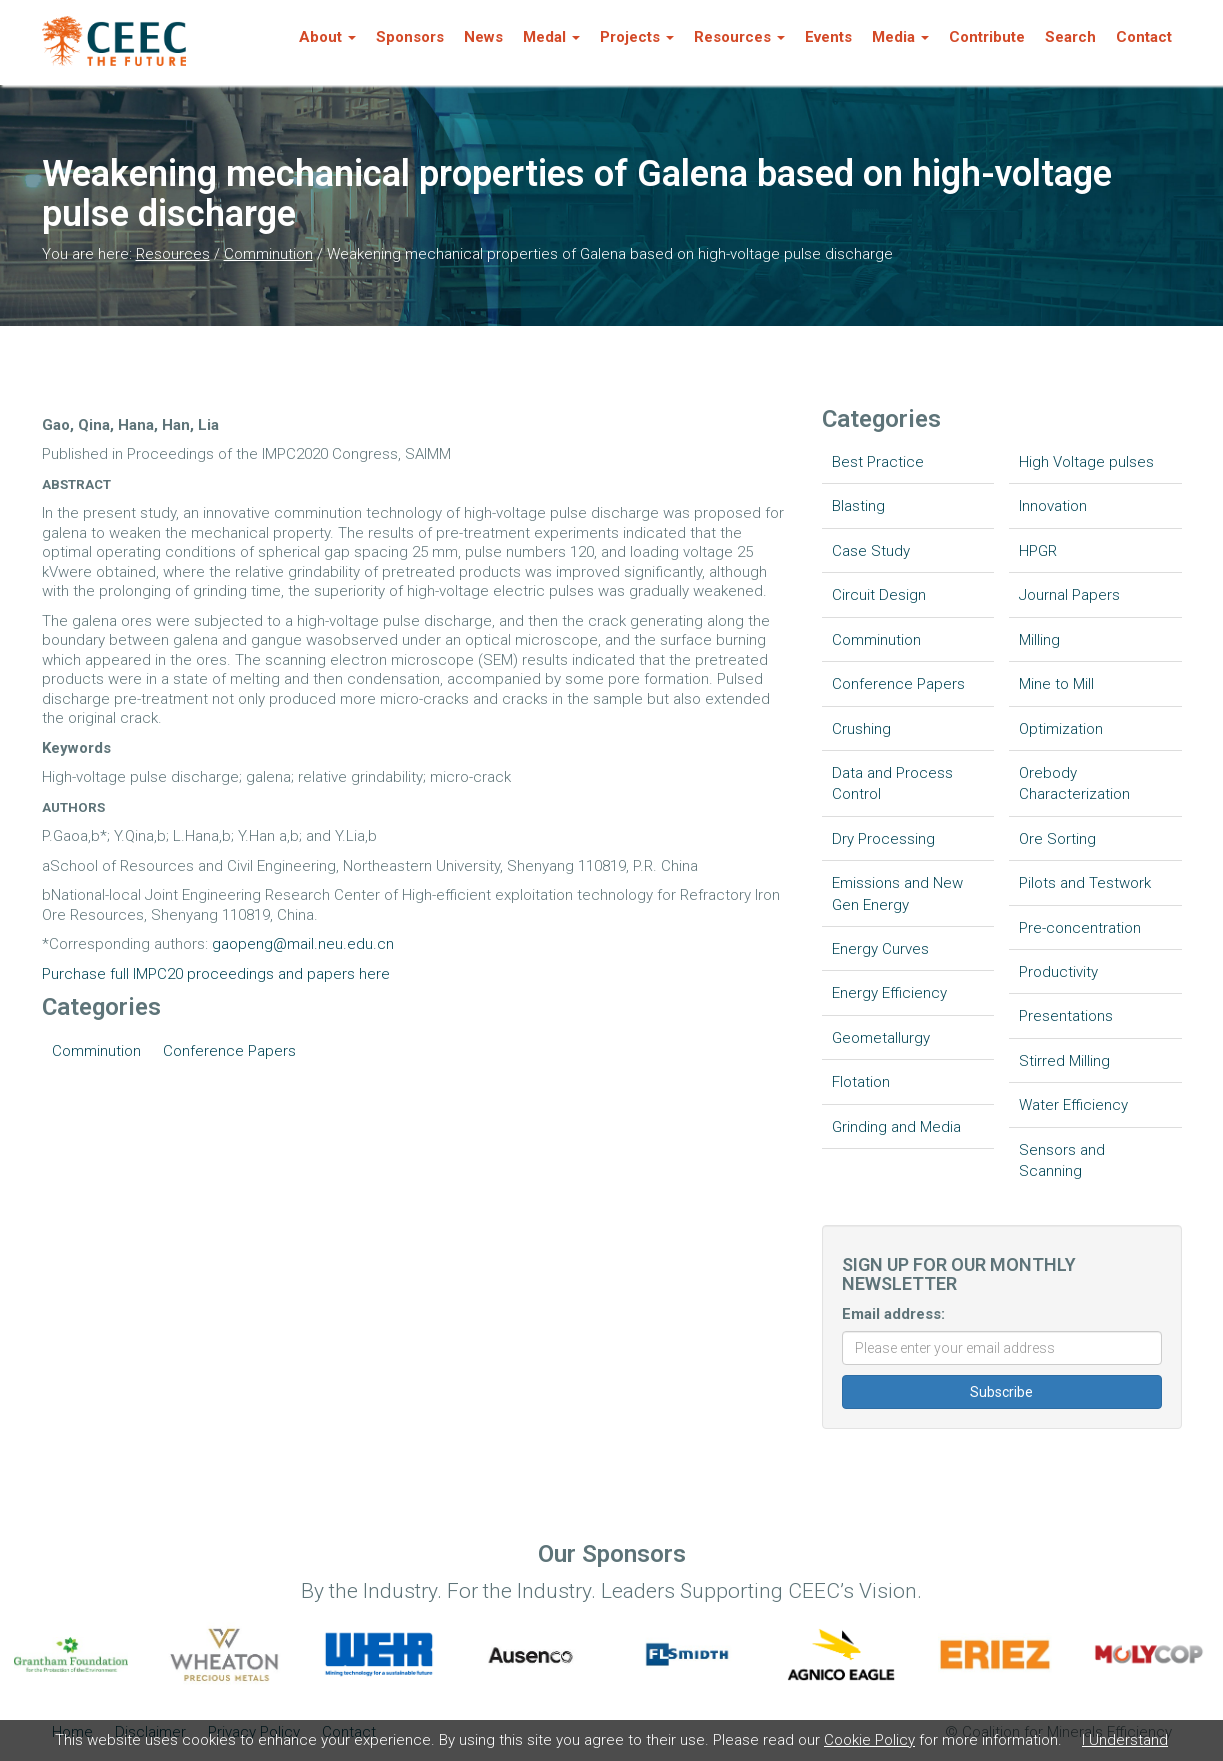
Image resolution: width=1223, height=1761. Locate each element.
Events (828, 37)
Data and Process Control (892, 783)
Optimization (1061, 729)
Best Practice (878, 462)
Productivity (1058, 972)
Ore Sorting (1057, 839)
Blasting (858, 506)
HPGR (1038, 551)
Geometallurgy (881, 1038)
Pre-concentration (1080, 928)
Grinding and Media (896, 1127)
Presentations (1066, 1016)
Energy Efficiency (889, 993)
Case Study (871, 551)
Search (1070, 37)
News (483, 37)
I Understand (1125, 1740)
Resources (173, 254)
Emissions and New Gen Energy (897, 893)
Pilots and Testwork (1085, 883)
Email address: (893, 1314)
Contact (1144, 37)
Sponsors (410, 37)
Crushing (861, 729)
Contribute (987, 37)
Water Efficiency (1073, 1105)
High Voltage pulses (1086, 462)
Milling (1039, 640)
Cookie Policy (869, 1740)
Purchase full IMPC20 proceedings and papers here (216, 974)
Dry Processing (883, 839)
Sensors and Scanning (1062, 1160)
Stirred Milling (1064, 1061)
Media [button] (900, 37)
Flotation (861, 1082)
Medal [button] (551, 37)
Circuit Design (879, 595)
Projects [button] (637, 37)
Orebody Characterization (1074, 783)
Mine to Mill (1056, 684)
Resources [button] (739, 37)
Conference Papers (229, 1051)
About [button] (327, 37)
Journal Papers (1069, 595)
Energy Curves (880, 949)
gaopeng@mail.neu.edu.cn (303, 944)
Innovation (1053, 506)
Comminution (268, 254)
